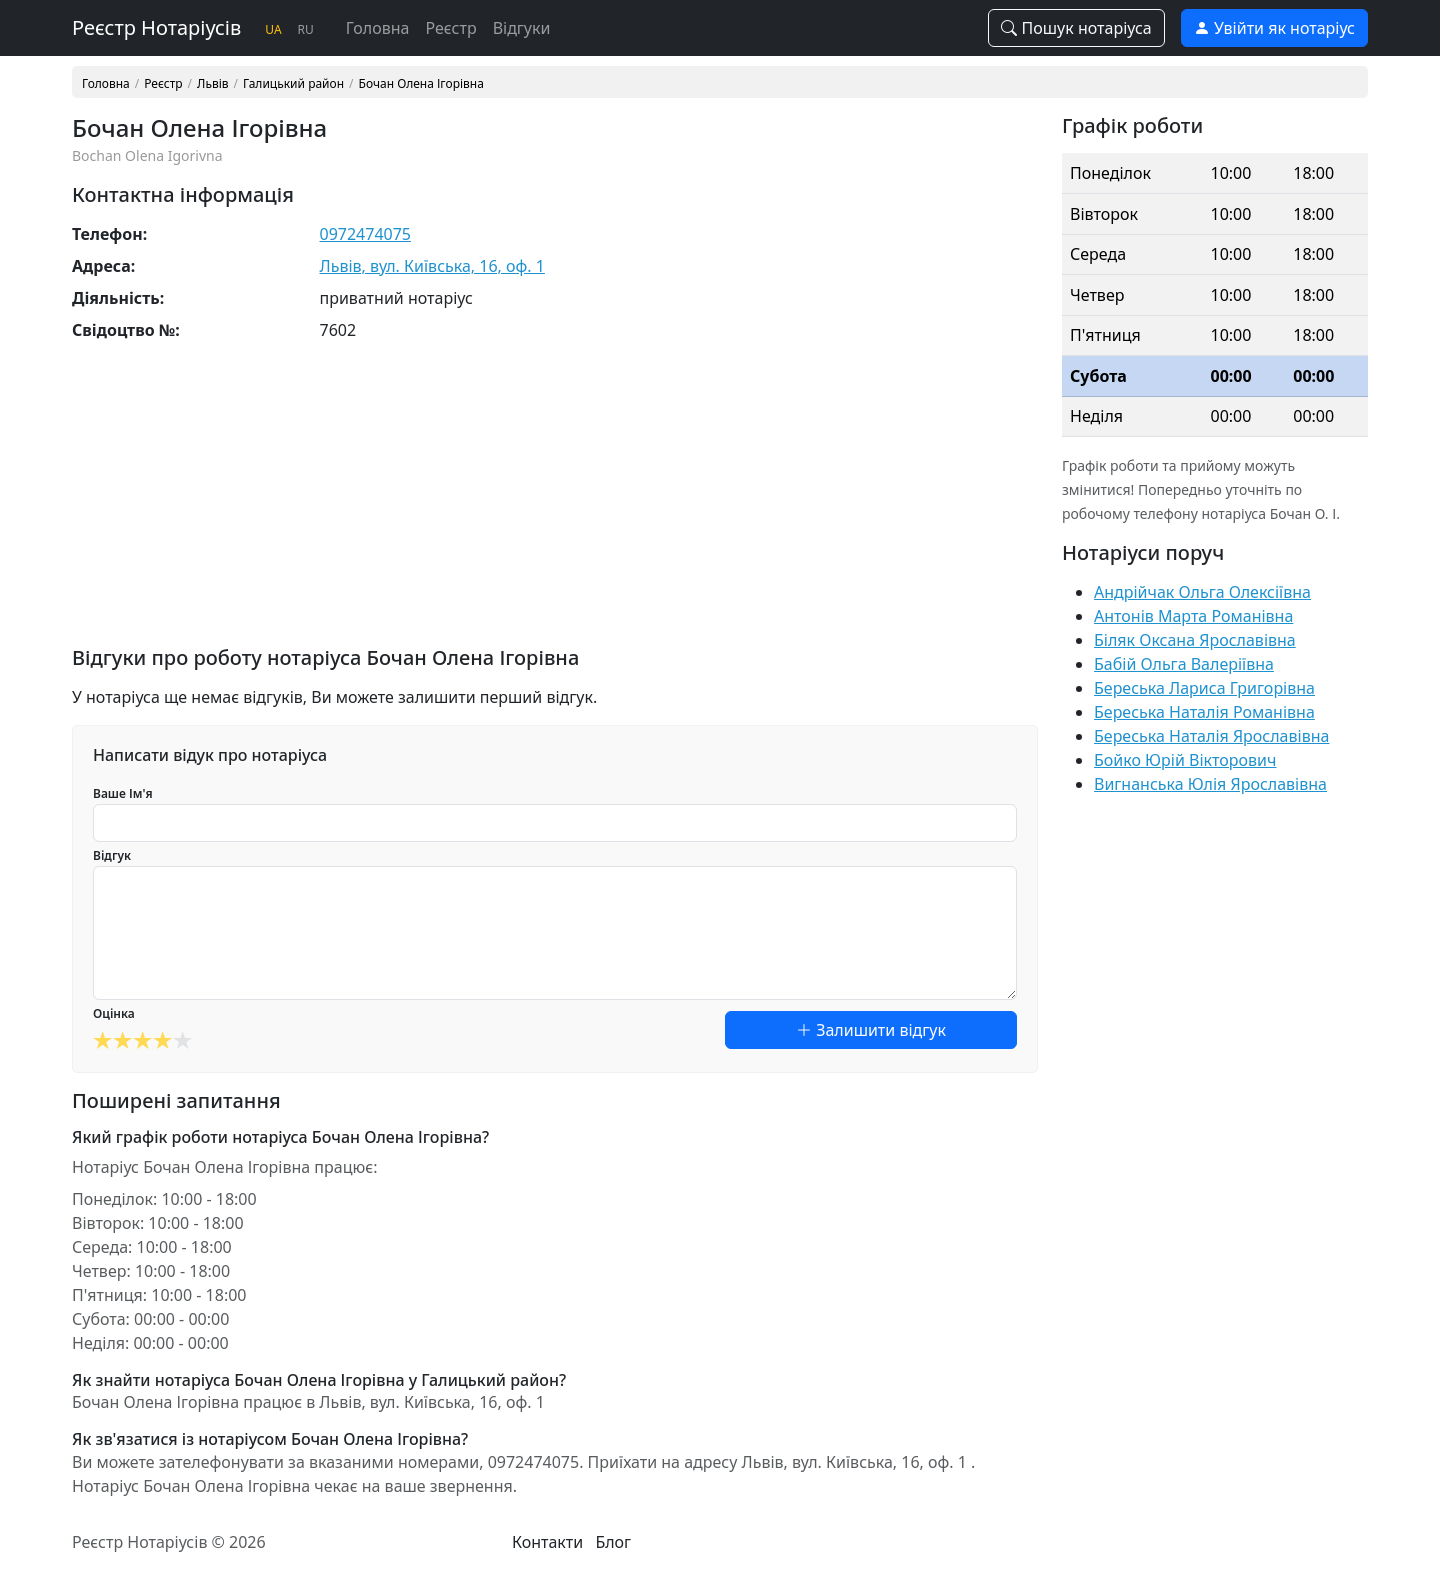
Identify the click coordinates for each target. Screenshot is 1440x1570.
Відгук (112, 855)
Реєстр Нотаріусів (156, 27)
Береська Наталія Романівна (1204, 712)
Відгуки (522, 28)
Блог (613, 1542)
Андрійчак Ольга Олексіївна (1202, 592)
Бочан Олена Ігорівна (421, 84)
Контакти (547, 1542)
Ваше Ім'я (123, 793)
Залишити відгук (871, 1030)
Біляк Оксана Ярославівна (1195, 640)
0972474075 (366, 234)
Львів (213, 84)
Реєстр (451, 28)
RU (306, 29)
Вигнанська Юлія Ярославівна (1210, 784)
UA (273, 29)
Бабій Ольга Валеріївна (1184, 664)
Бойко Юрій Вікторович (1185, 760)
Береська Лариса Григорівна (1204, 688)
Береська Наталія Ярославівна (1211, 736)
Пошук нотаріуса (1076, 28)
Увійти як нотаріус (1274, 28)
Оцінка (114, 1013)
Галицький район (293, 84)
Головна (378, 28)
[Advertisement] (555, 506)
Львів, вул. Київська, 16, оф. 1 (432, 266)
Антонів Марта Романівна (1193, 616)
